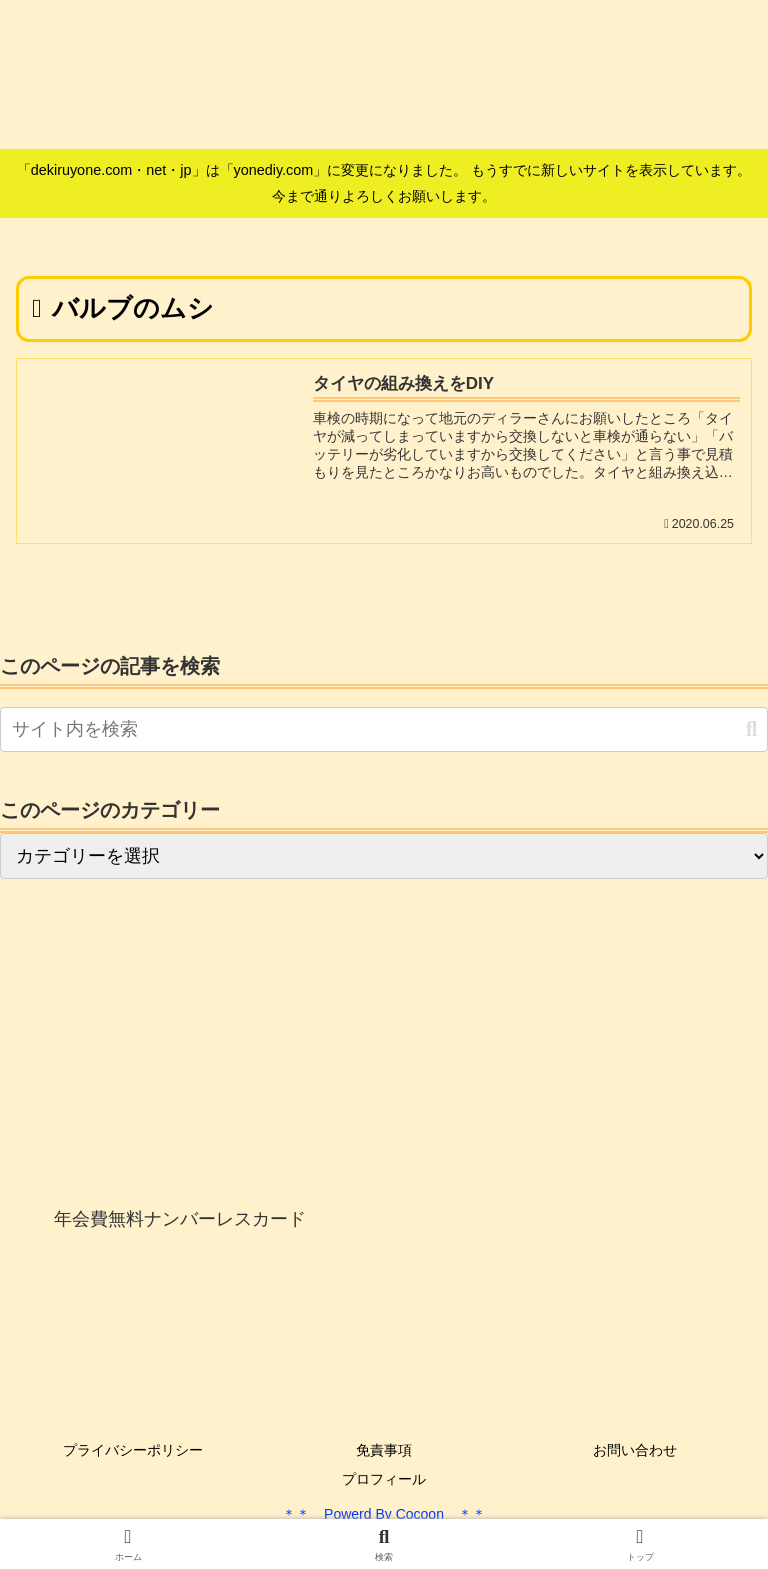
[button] (751, 729)
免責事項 (384, 1450)
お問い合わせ (635, 1450)
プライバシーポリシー (133, 1450)
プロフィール (384, 1479)
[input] (384, 729)
